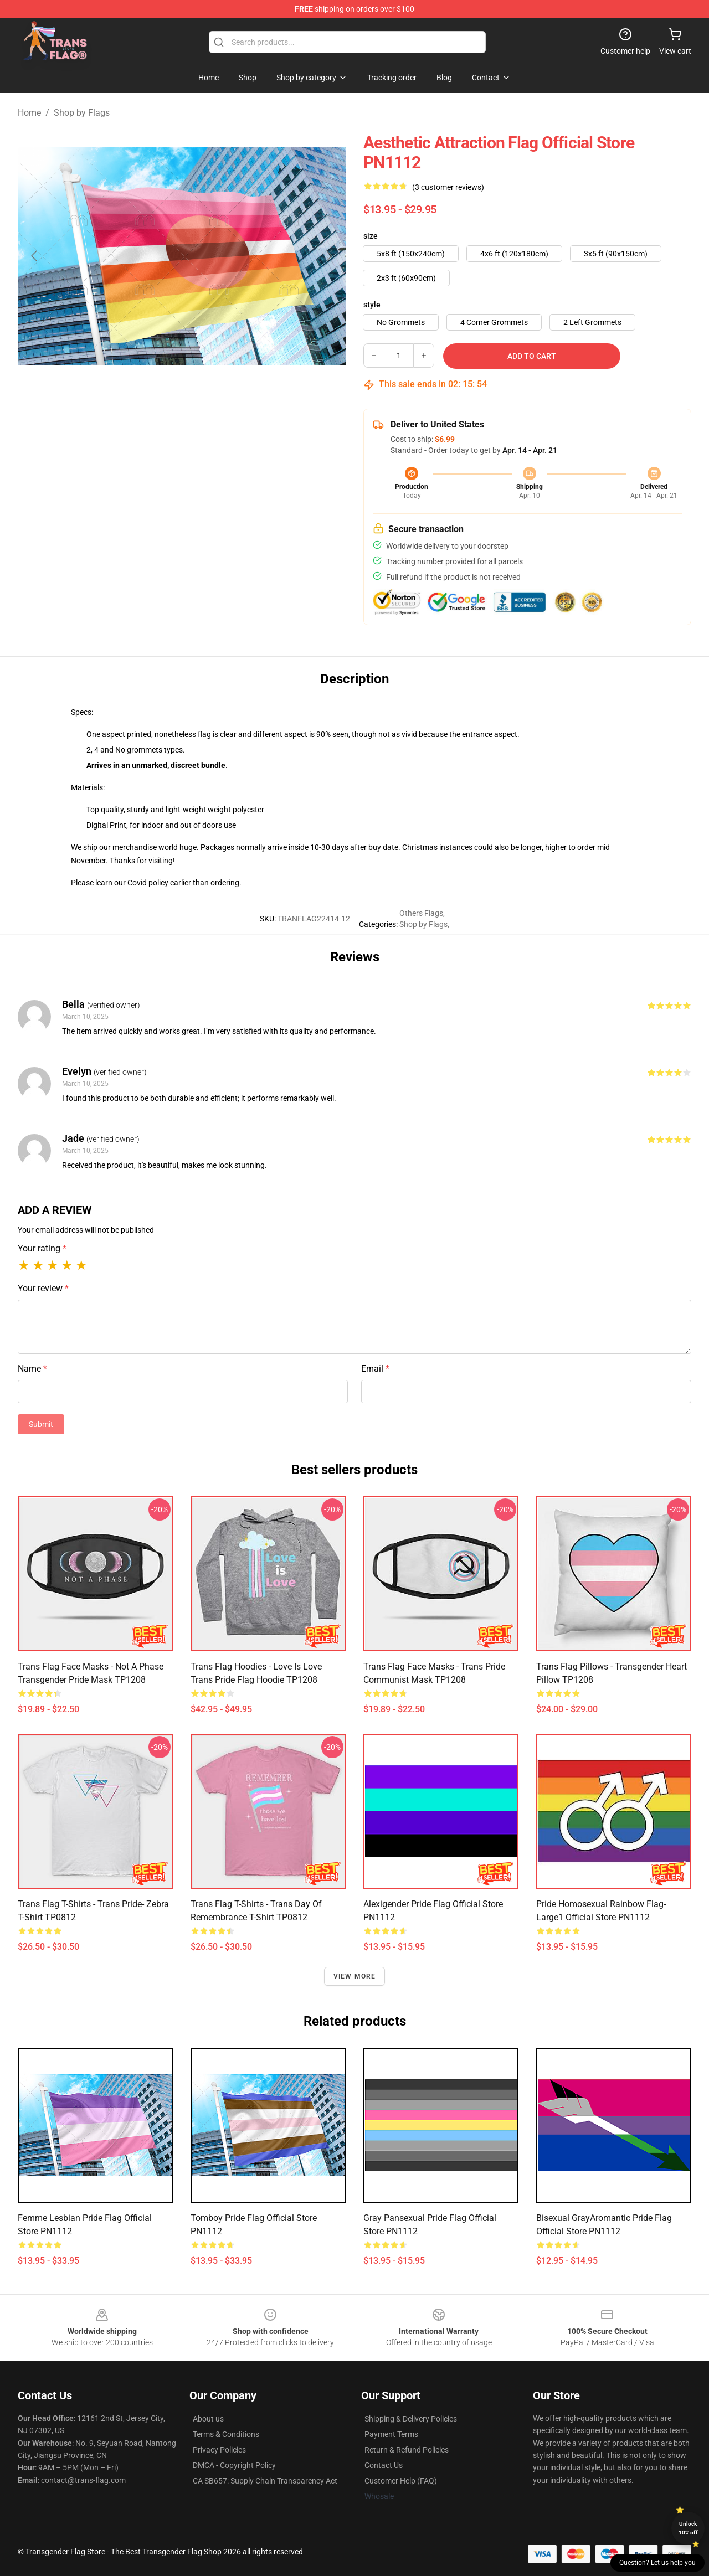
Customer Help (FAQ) (400, 2480)
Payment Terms (391, 2434)
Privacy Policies (219, 2449)
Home (29, 112)
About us (208, 2418)
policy (158, 882)
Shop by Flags (82, 112)
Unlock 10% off (688, 2528)
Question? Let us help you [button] (657, 2563)
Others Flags (421, 913)
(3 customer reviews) (448, 187)
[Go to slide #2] (210, 403)
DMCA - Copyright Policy (234, 2465)
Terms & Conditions (226, 2434)
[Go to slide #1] (152, 403)
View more (354, 1976)
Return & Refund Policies (406, 2449)
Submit (41, 1424)
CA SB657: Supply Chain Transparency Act (265, 2480)
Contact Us (383, 2465)
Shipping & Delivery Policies (410, 2418)
